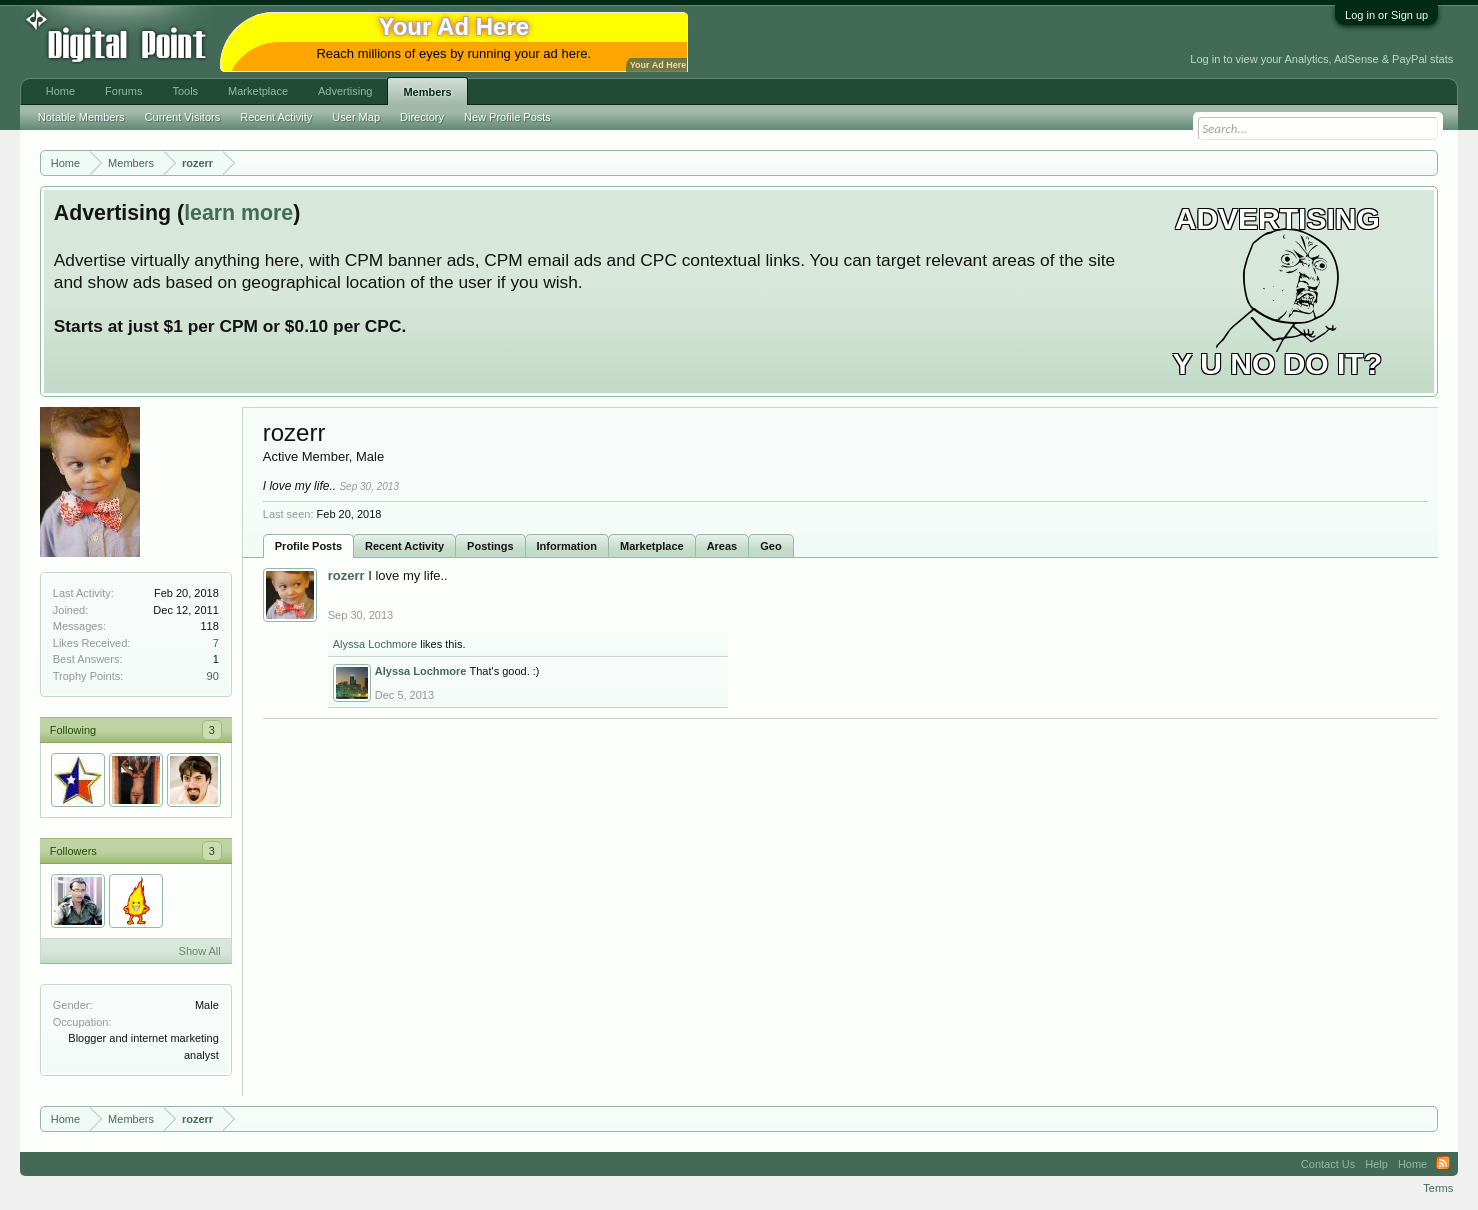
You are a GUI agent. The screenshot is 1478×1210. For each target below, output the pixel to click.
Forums (123, 91)
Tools (185, 91)
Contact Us (1328, 1164)
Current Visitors (183, 117)
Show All (200, 951)
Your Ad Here (658, 65)
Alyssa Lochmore (375, 644)
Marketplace (652, 546)
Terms (1438, 1188)
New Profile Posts (507, 117)
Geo (770, 546)
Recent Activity (404, 546)
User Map (356, 117)
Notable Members (81, 117)
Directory (422, 117)
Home (60, 91)
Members (427, 92)
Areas (722, 546)
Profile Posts (308, 546)
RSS (1443, 1164)
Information (567, 546)
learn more (238, 213)
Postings (490, 546)
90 (213, 676)
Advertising (345, 91)
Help (1376, 1164)
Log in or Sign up (1386, 15)
